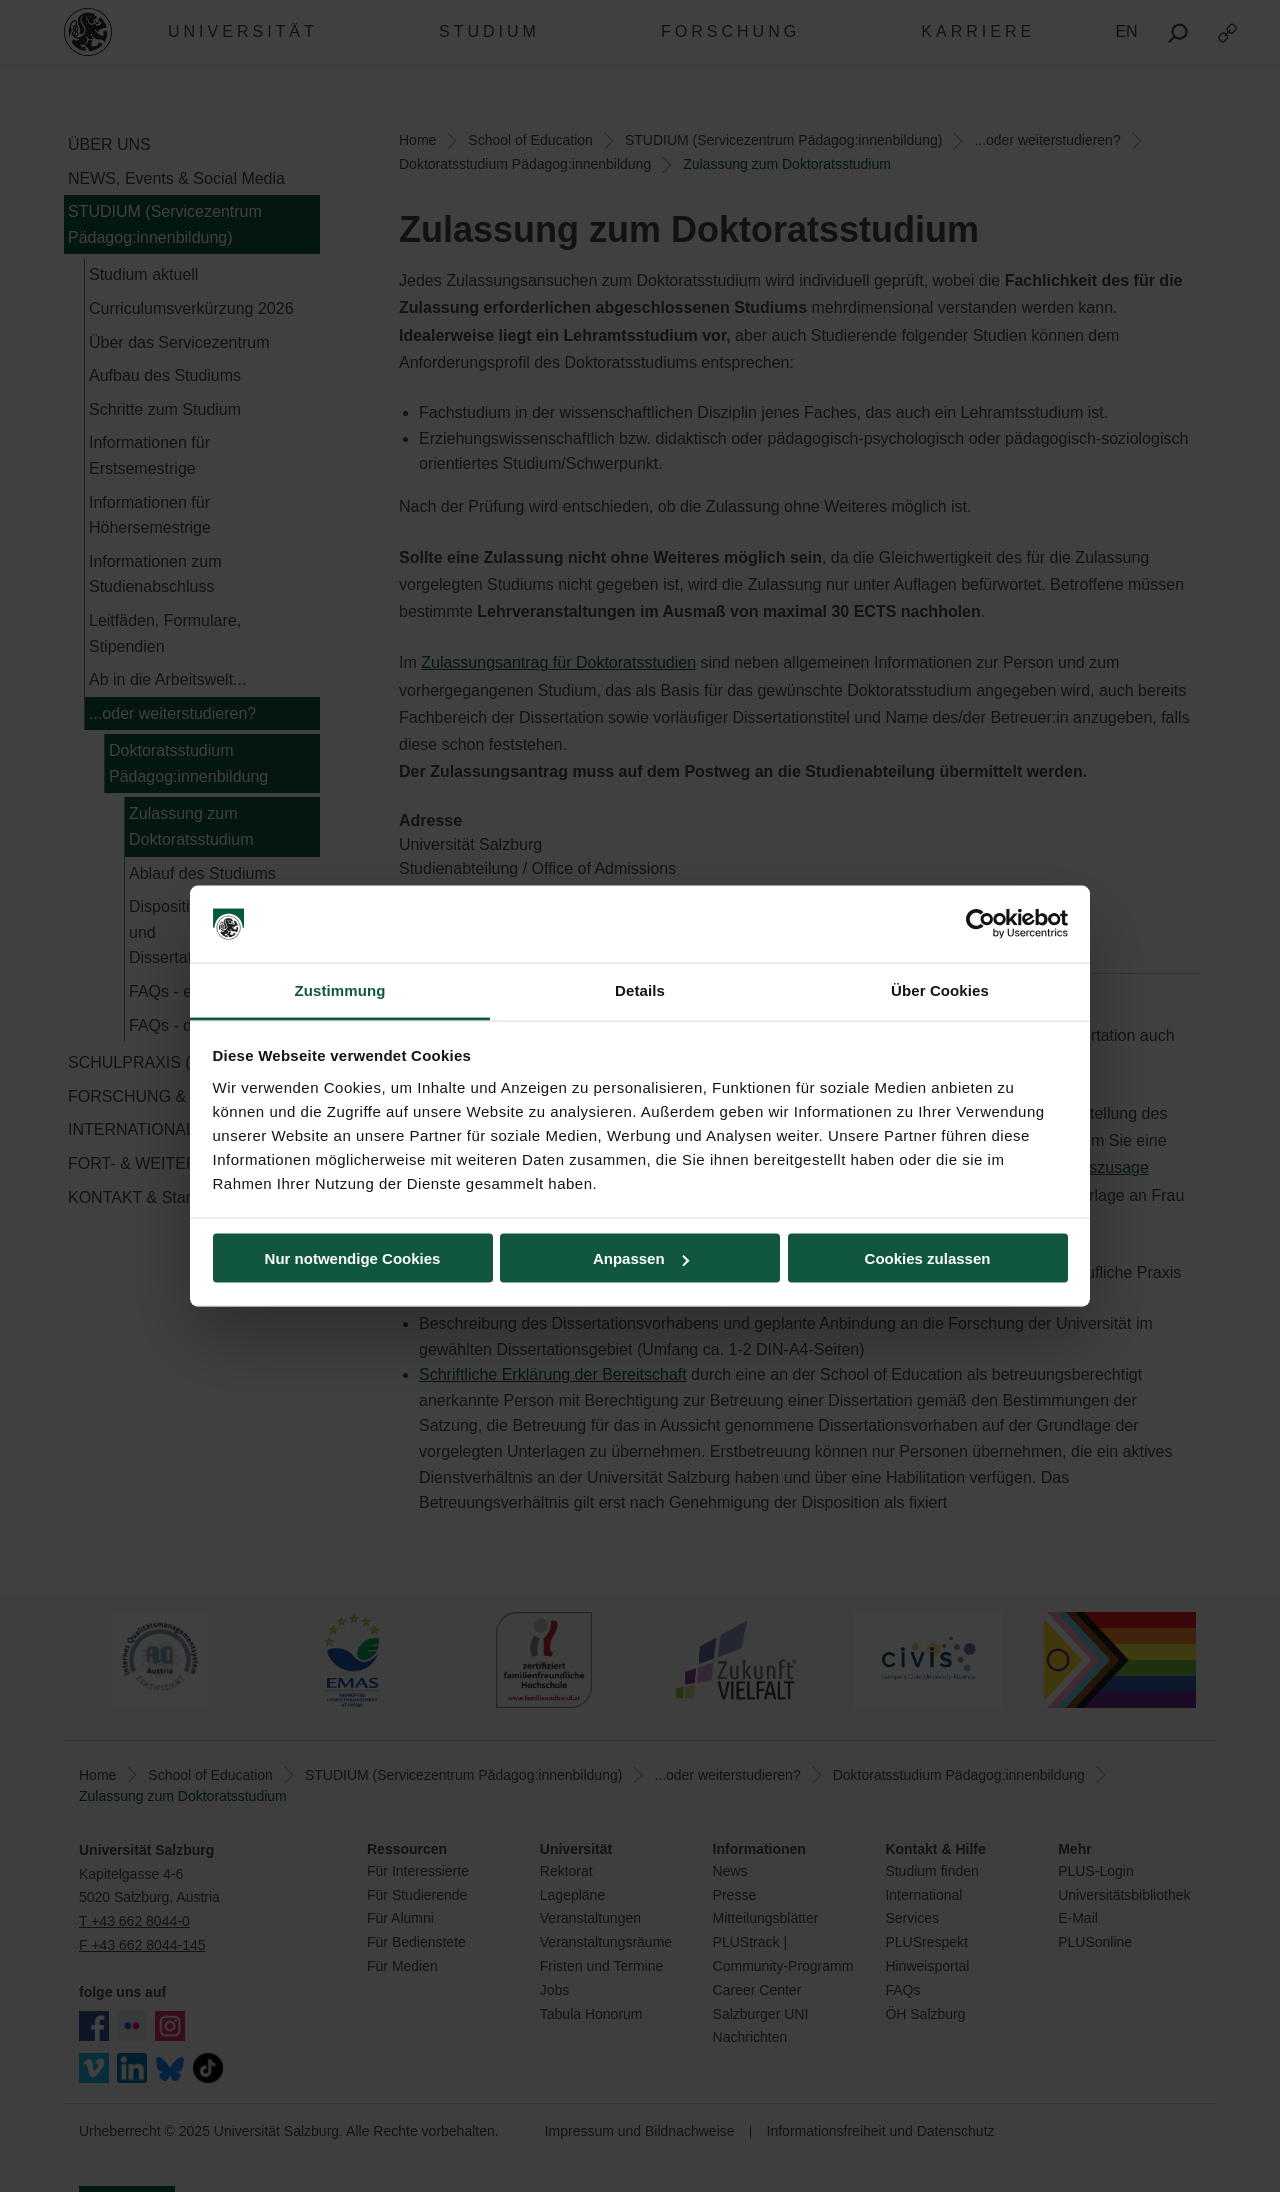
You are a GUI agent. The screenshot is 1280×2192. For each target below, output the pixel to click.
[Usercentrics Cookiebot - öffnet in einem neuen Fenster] (980, 924)
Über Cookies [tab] (940, 989)
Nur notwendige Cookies (353, 1258)
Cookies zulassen (928, 1258)
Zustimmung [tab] (340, 989)
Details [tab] (640, 989)
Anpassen (641, 1258)
